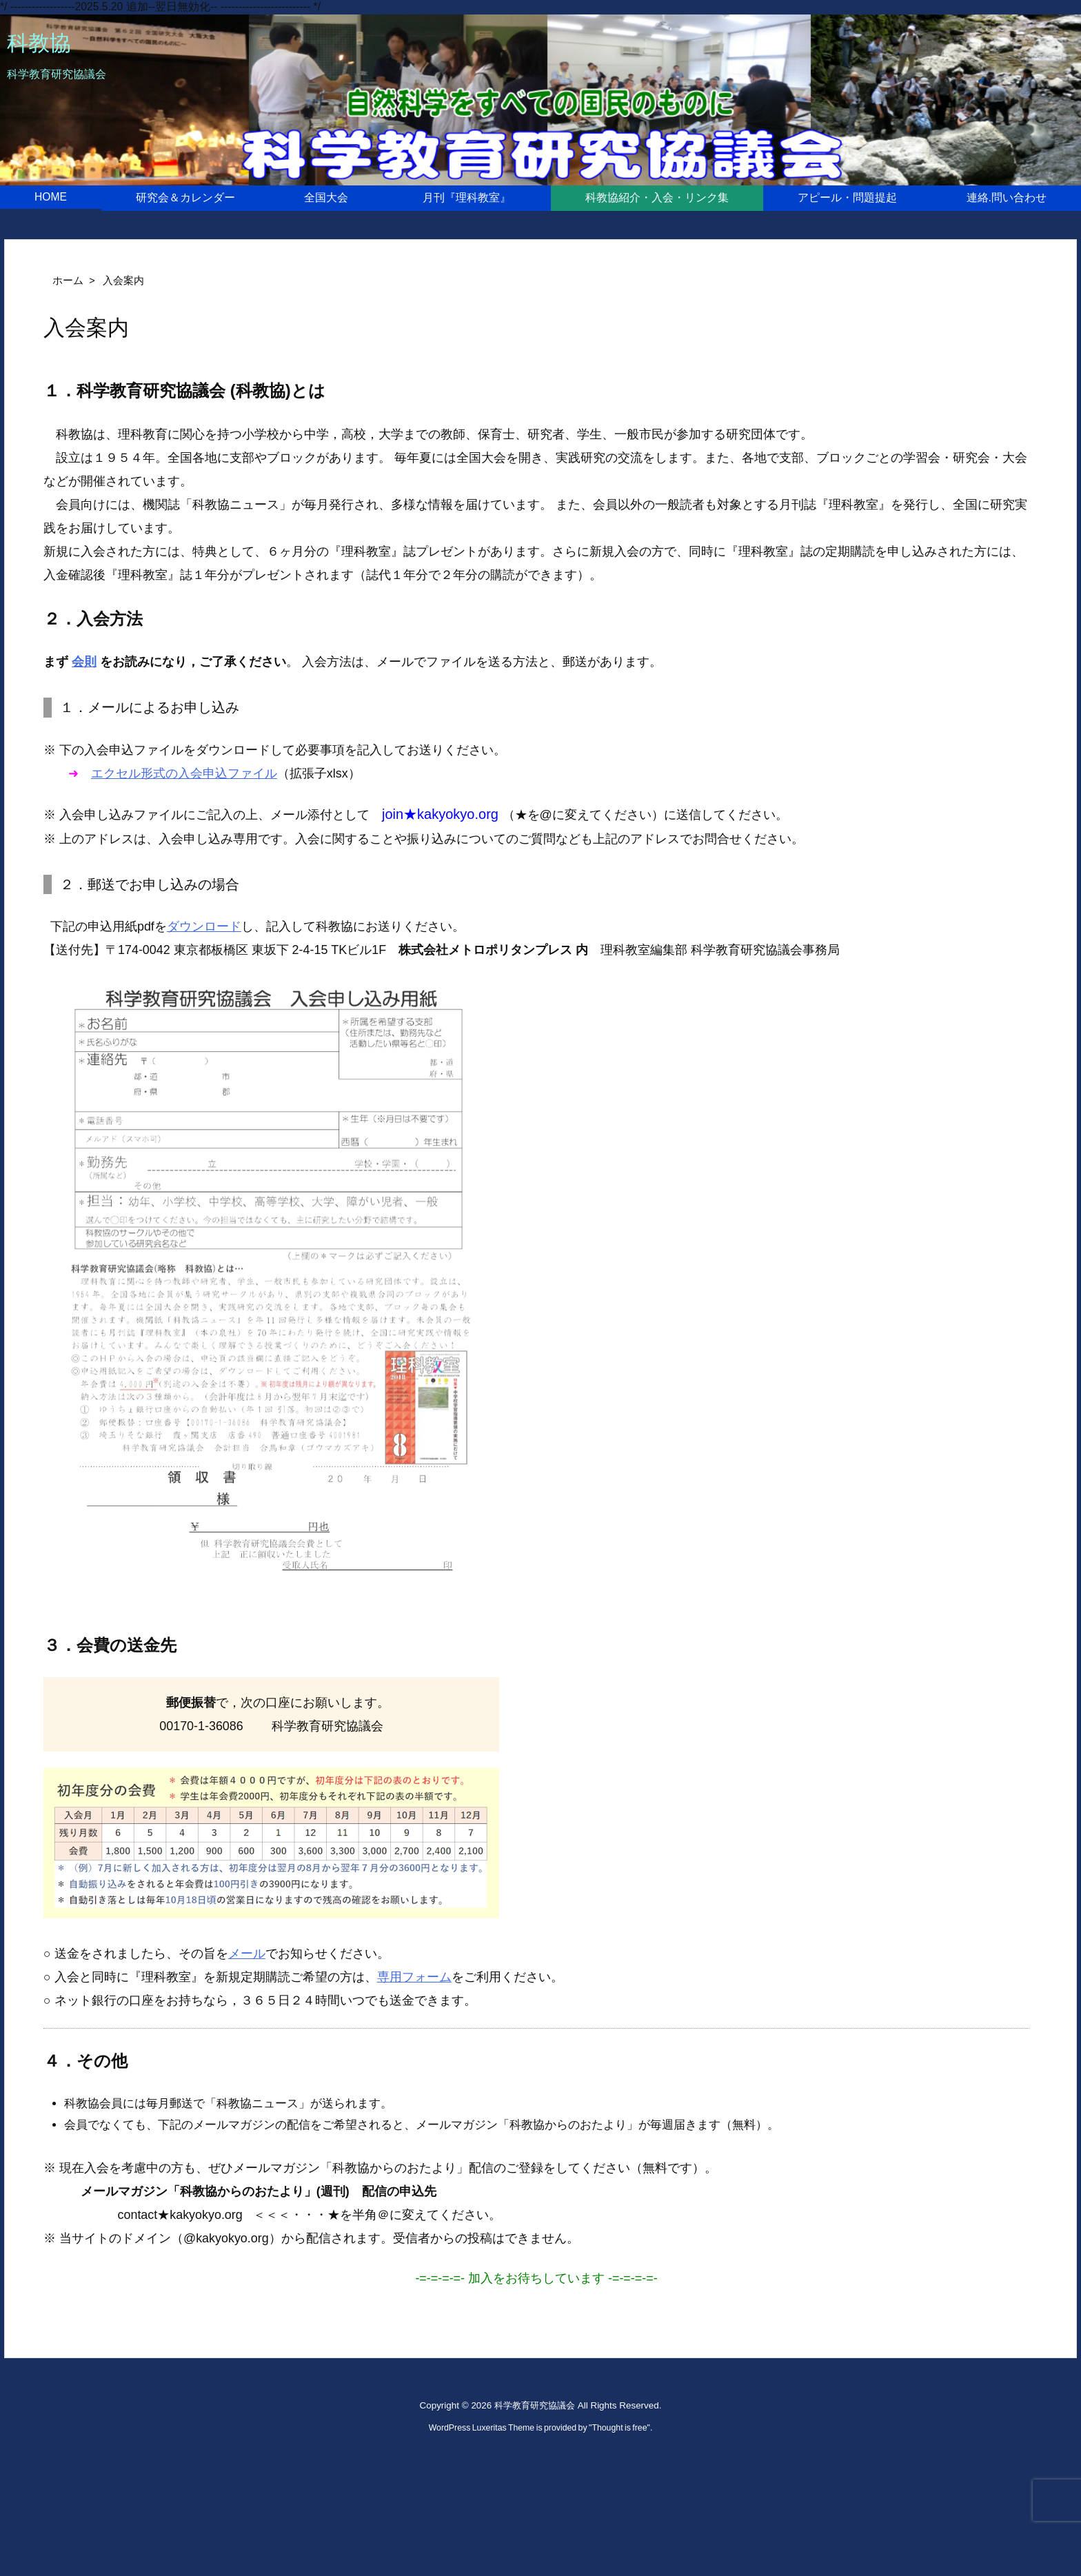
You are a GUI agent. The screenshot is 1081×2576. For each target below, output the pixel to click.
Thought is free (619, 2428)
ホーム (67, 280)
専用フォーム (414, 1977)
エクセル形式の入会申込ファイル (184, 773)
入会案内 (123, 280)
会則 (84, 662)
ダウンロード (204, 926)
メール (246, 1953)
